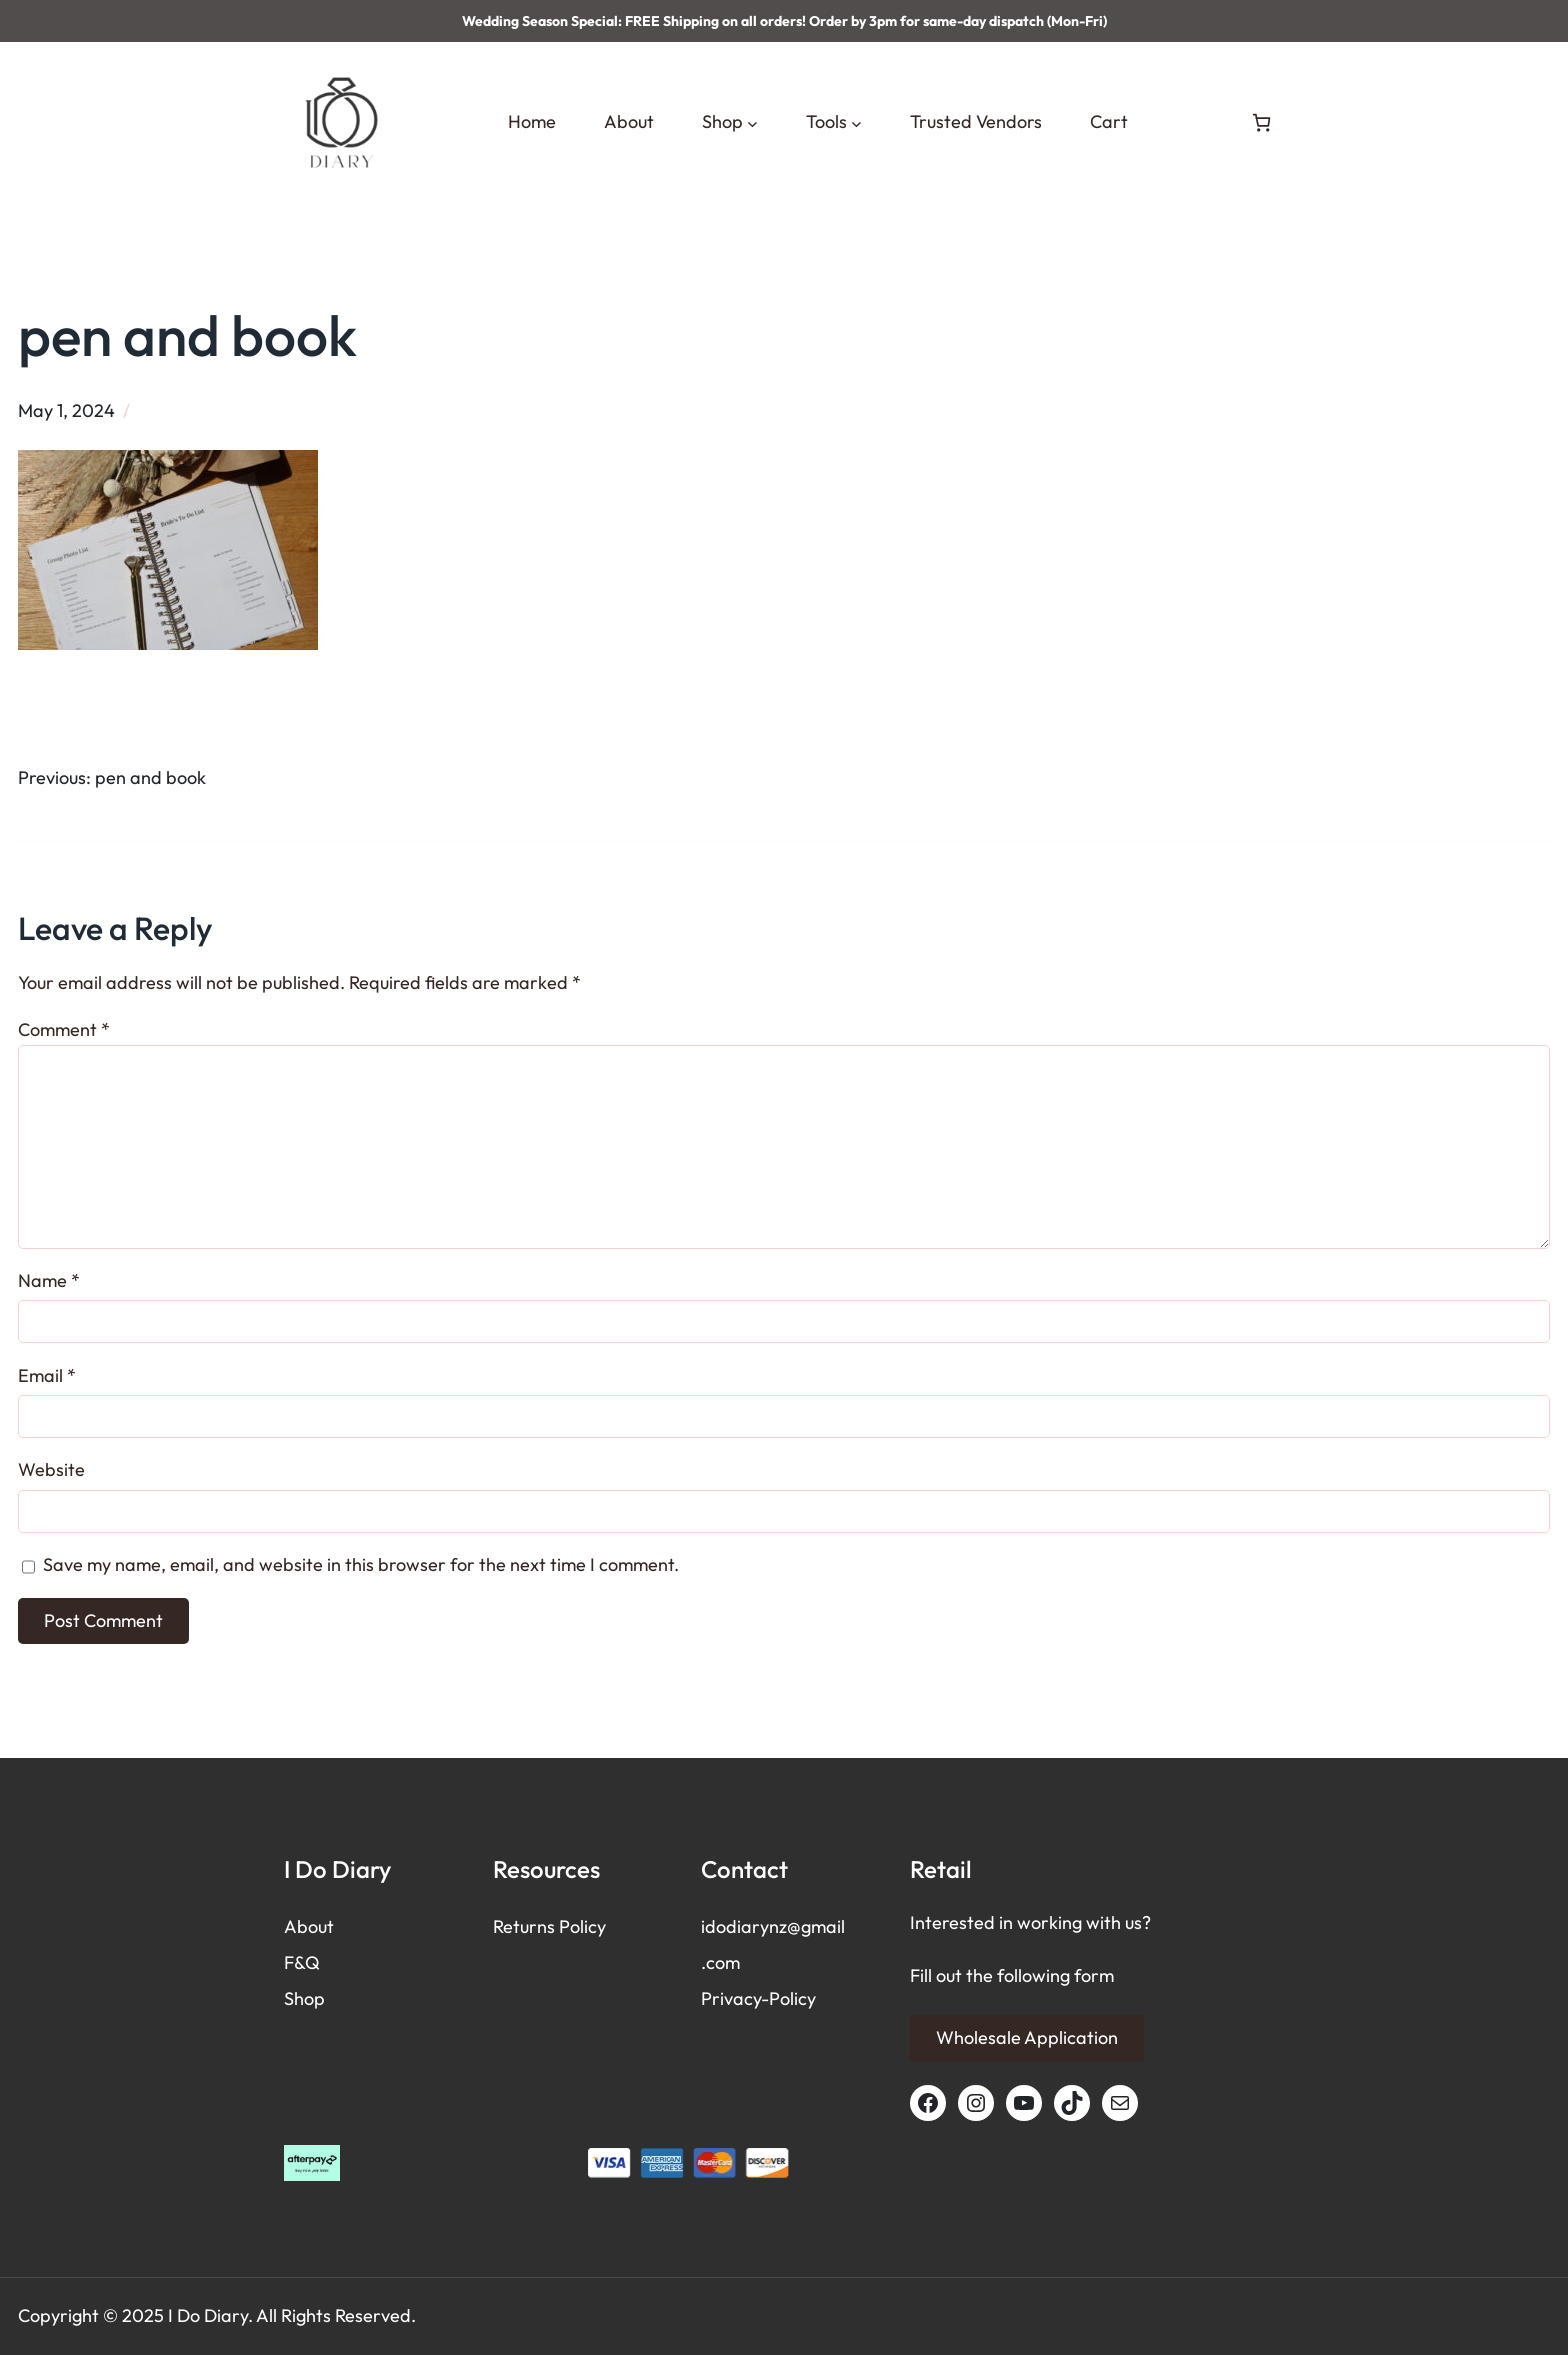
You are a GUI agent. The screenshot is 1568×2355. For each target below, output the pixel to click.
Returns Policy (549, 1926)
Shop (304, 1998)
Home (532, 121)
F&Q (302, 1962)
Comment (64, 1029)
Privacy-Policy (758, 1998)
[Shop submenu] (752, 122)
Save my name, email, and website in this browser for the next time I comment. (361, 1564)
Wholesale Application (1027, 2037)
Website (51, 1469)
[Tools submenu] (856, 122)
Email (47, 1375)
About (309, 1926)
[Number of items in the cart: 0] (1261, 122)
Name (49, 1280)
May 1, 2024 (66, 410)
